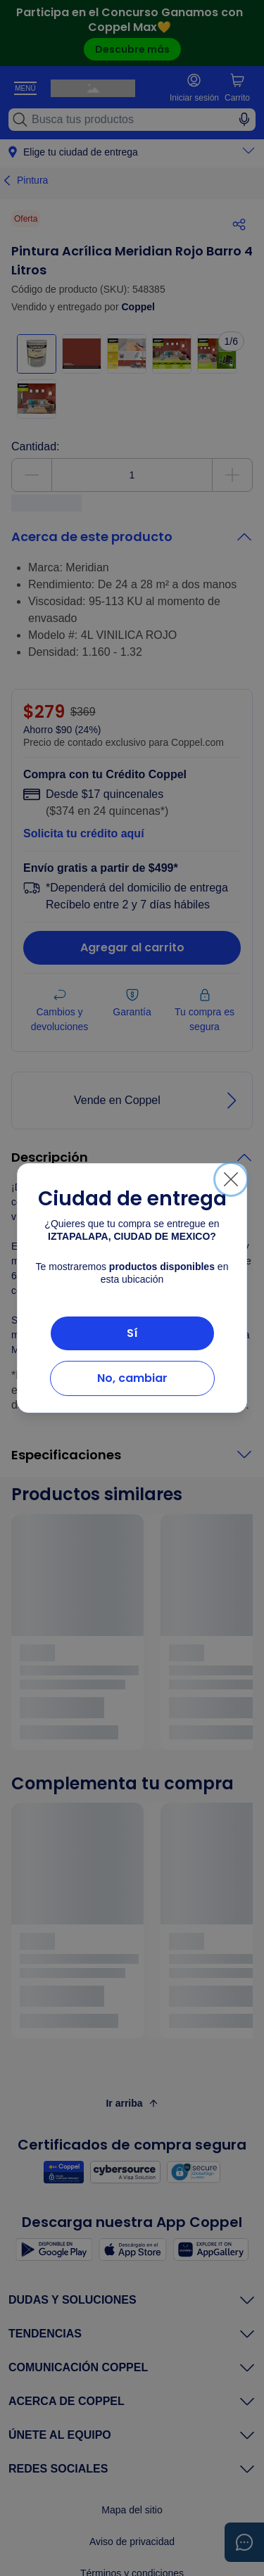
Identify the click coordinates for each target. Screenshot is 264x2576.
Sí (132, 1333)
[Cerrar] (230, 1179)
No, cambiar (132, 1378)
